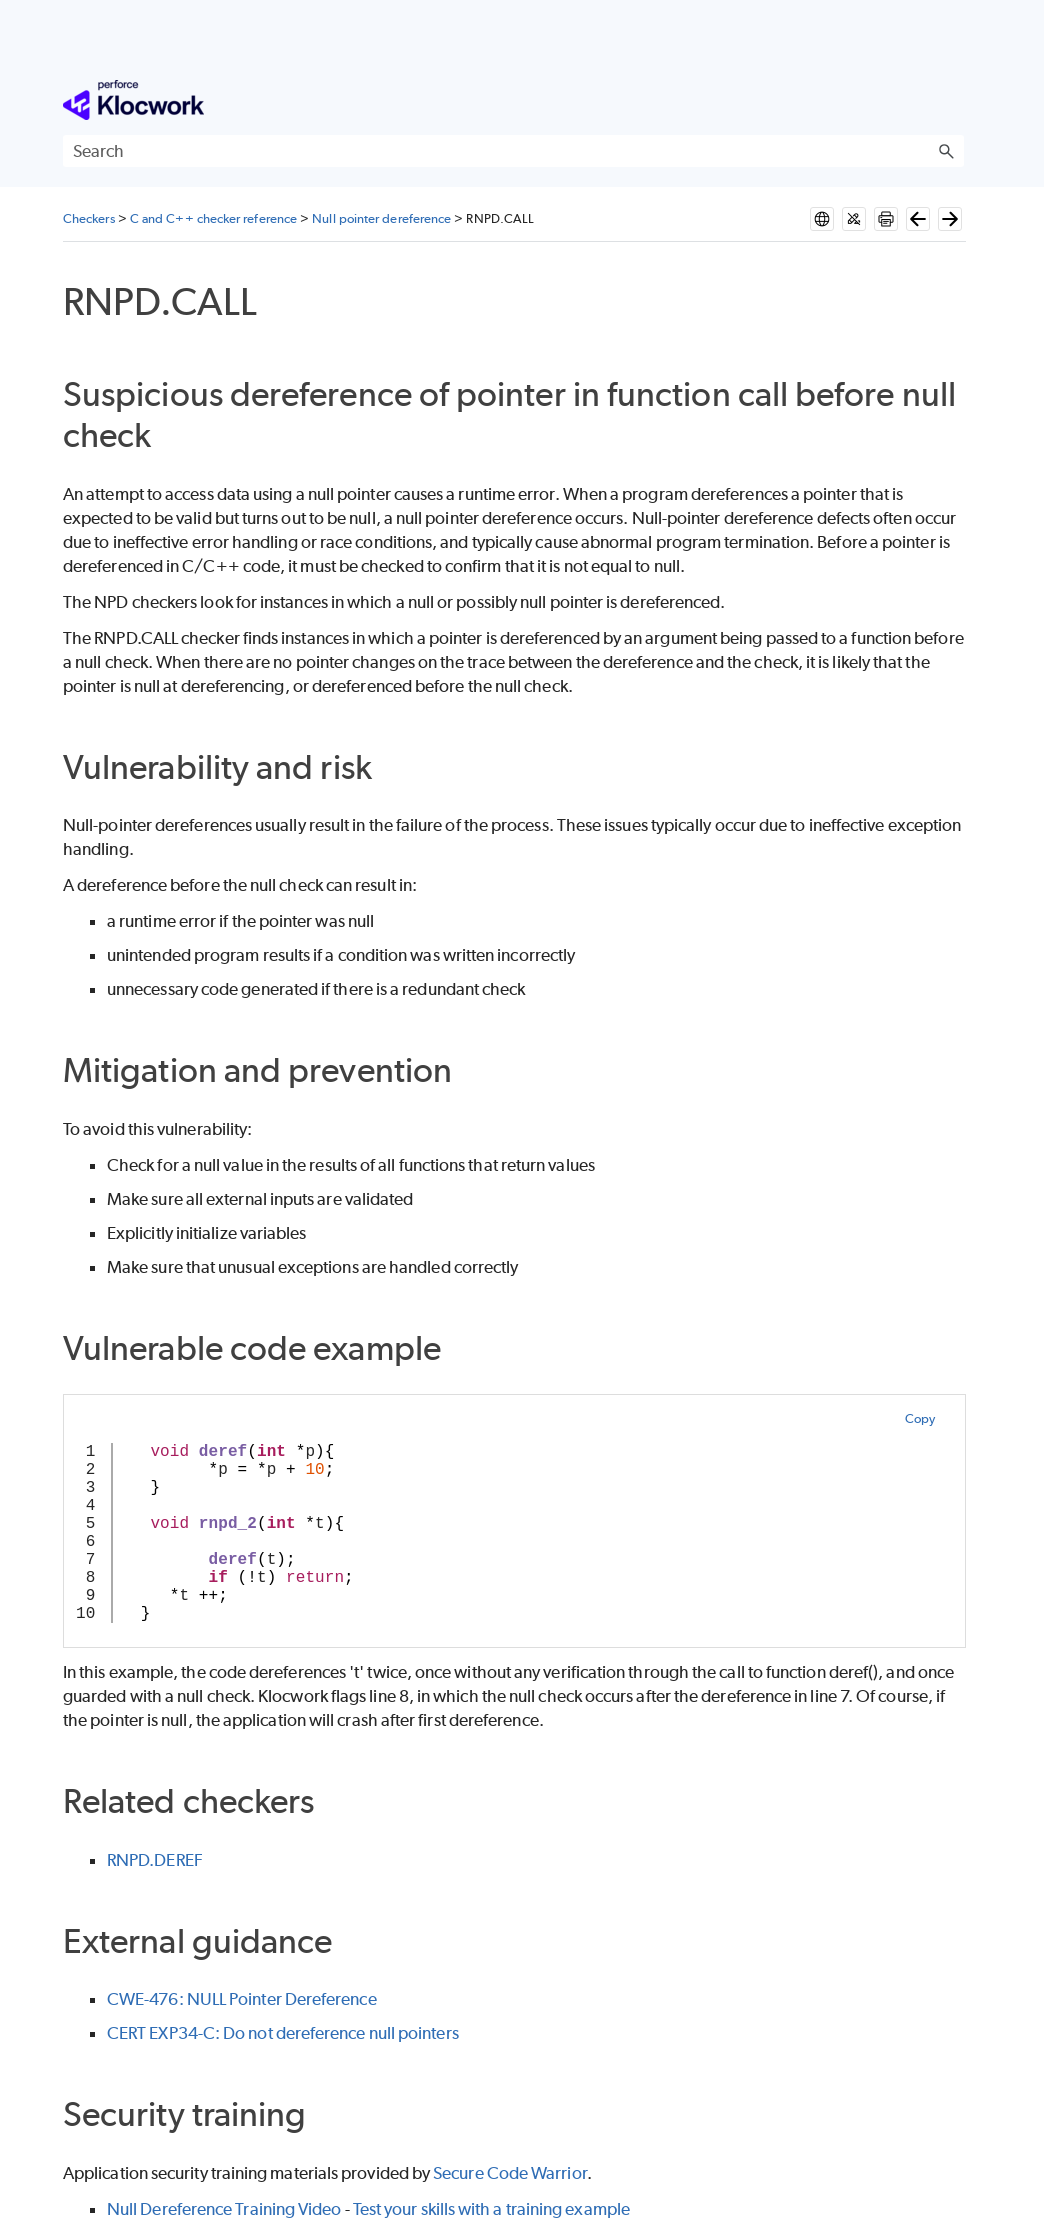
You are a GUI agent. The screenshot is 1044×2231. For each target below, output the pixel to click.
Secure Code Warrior (510, 2173)
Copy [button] (920, 1418)
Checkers (89, 218)
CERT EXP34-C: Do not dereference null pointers (283, 2033)
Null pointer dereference (381, 218)
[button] (946, 151)
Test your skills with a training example (491, 2209)
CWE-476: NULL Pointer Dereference (242, 1999)
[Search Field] (513, 151)
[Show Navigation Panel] (953, 100)
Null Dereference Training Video (224, 2209)
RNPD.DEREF (155, 1860)
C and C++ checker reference (213, 218)
